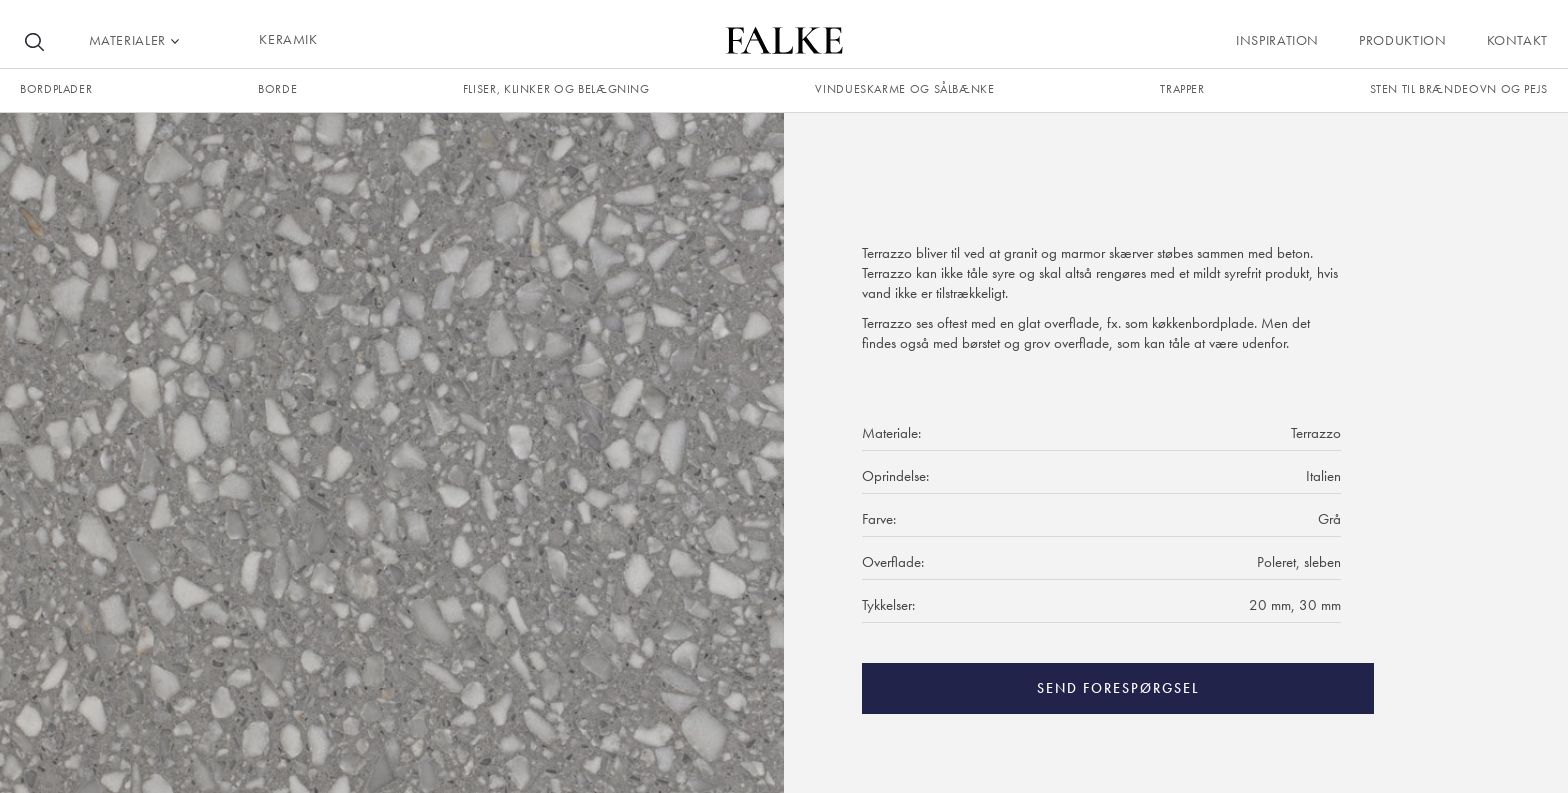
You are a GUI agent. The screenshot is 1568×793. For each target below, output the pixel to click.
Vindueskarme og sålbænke (904, 89)
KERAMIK (288, 39)
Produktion (1402, 40)
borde (277, 89)
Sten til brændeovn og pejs (1459, 89)
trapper (1182, 89)
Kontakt (1517, 40)
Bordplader (56, 89)
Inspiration (1277, 40)
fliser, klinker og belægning (556, 89)
